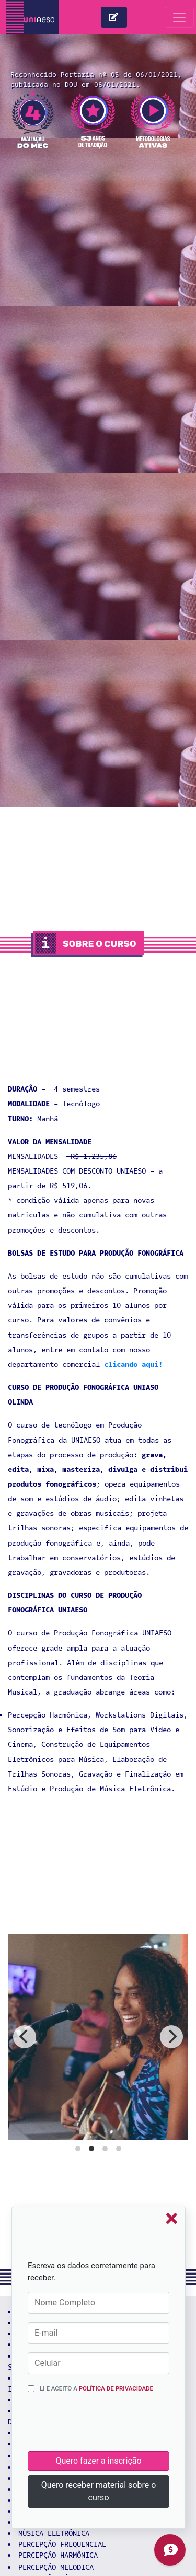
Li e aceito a (96, 2388)
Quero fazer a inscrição (98, 2461)
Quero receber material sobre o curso (98, 2491)
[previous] (24, 2036)
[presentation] (107, 2425)
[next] (171, 2036)
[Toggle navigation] (179, 17)
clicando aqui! (133, 1365)
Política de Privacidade (116, 2388)
